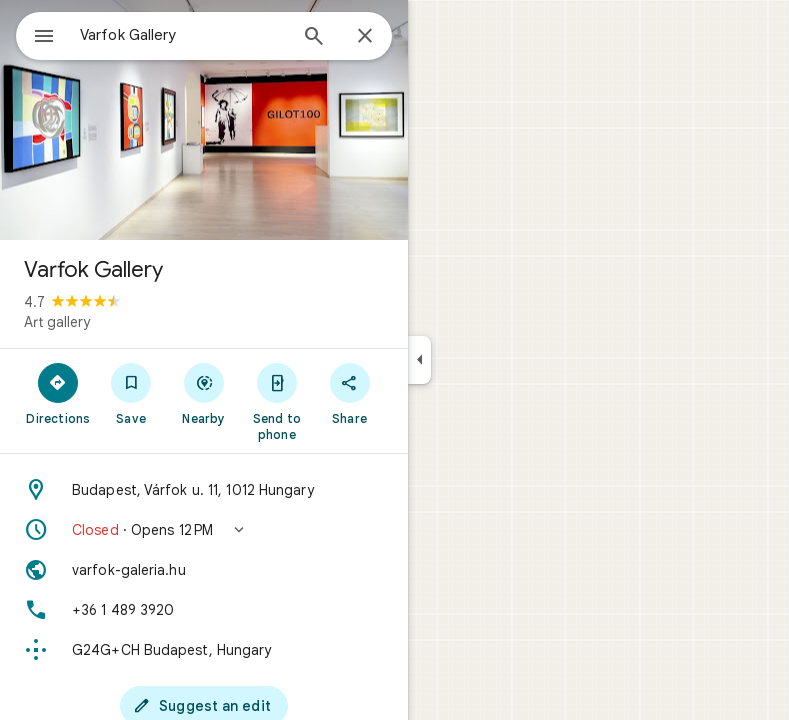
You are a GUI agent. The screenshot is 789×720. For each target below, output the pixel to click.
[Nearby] (204, 393)
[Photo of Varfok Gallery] (204, 120)
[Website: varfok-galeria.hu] (204, 570)
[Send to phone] (276, 401)
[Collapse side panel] (419, 360)
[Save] (131, 393)
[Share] (349, 393)
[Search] (314, 38)
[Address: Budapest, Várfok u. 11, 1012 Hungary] (204, 490)
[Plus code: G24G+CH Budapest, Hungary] (204, 650)
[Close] (365, 37)
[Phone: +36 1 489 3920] (204, 610)
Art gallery (57, 322)
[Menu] (44, 38)
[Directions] (58, 393)
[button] (204, 530)
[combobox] (183, 35)
